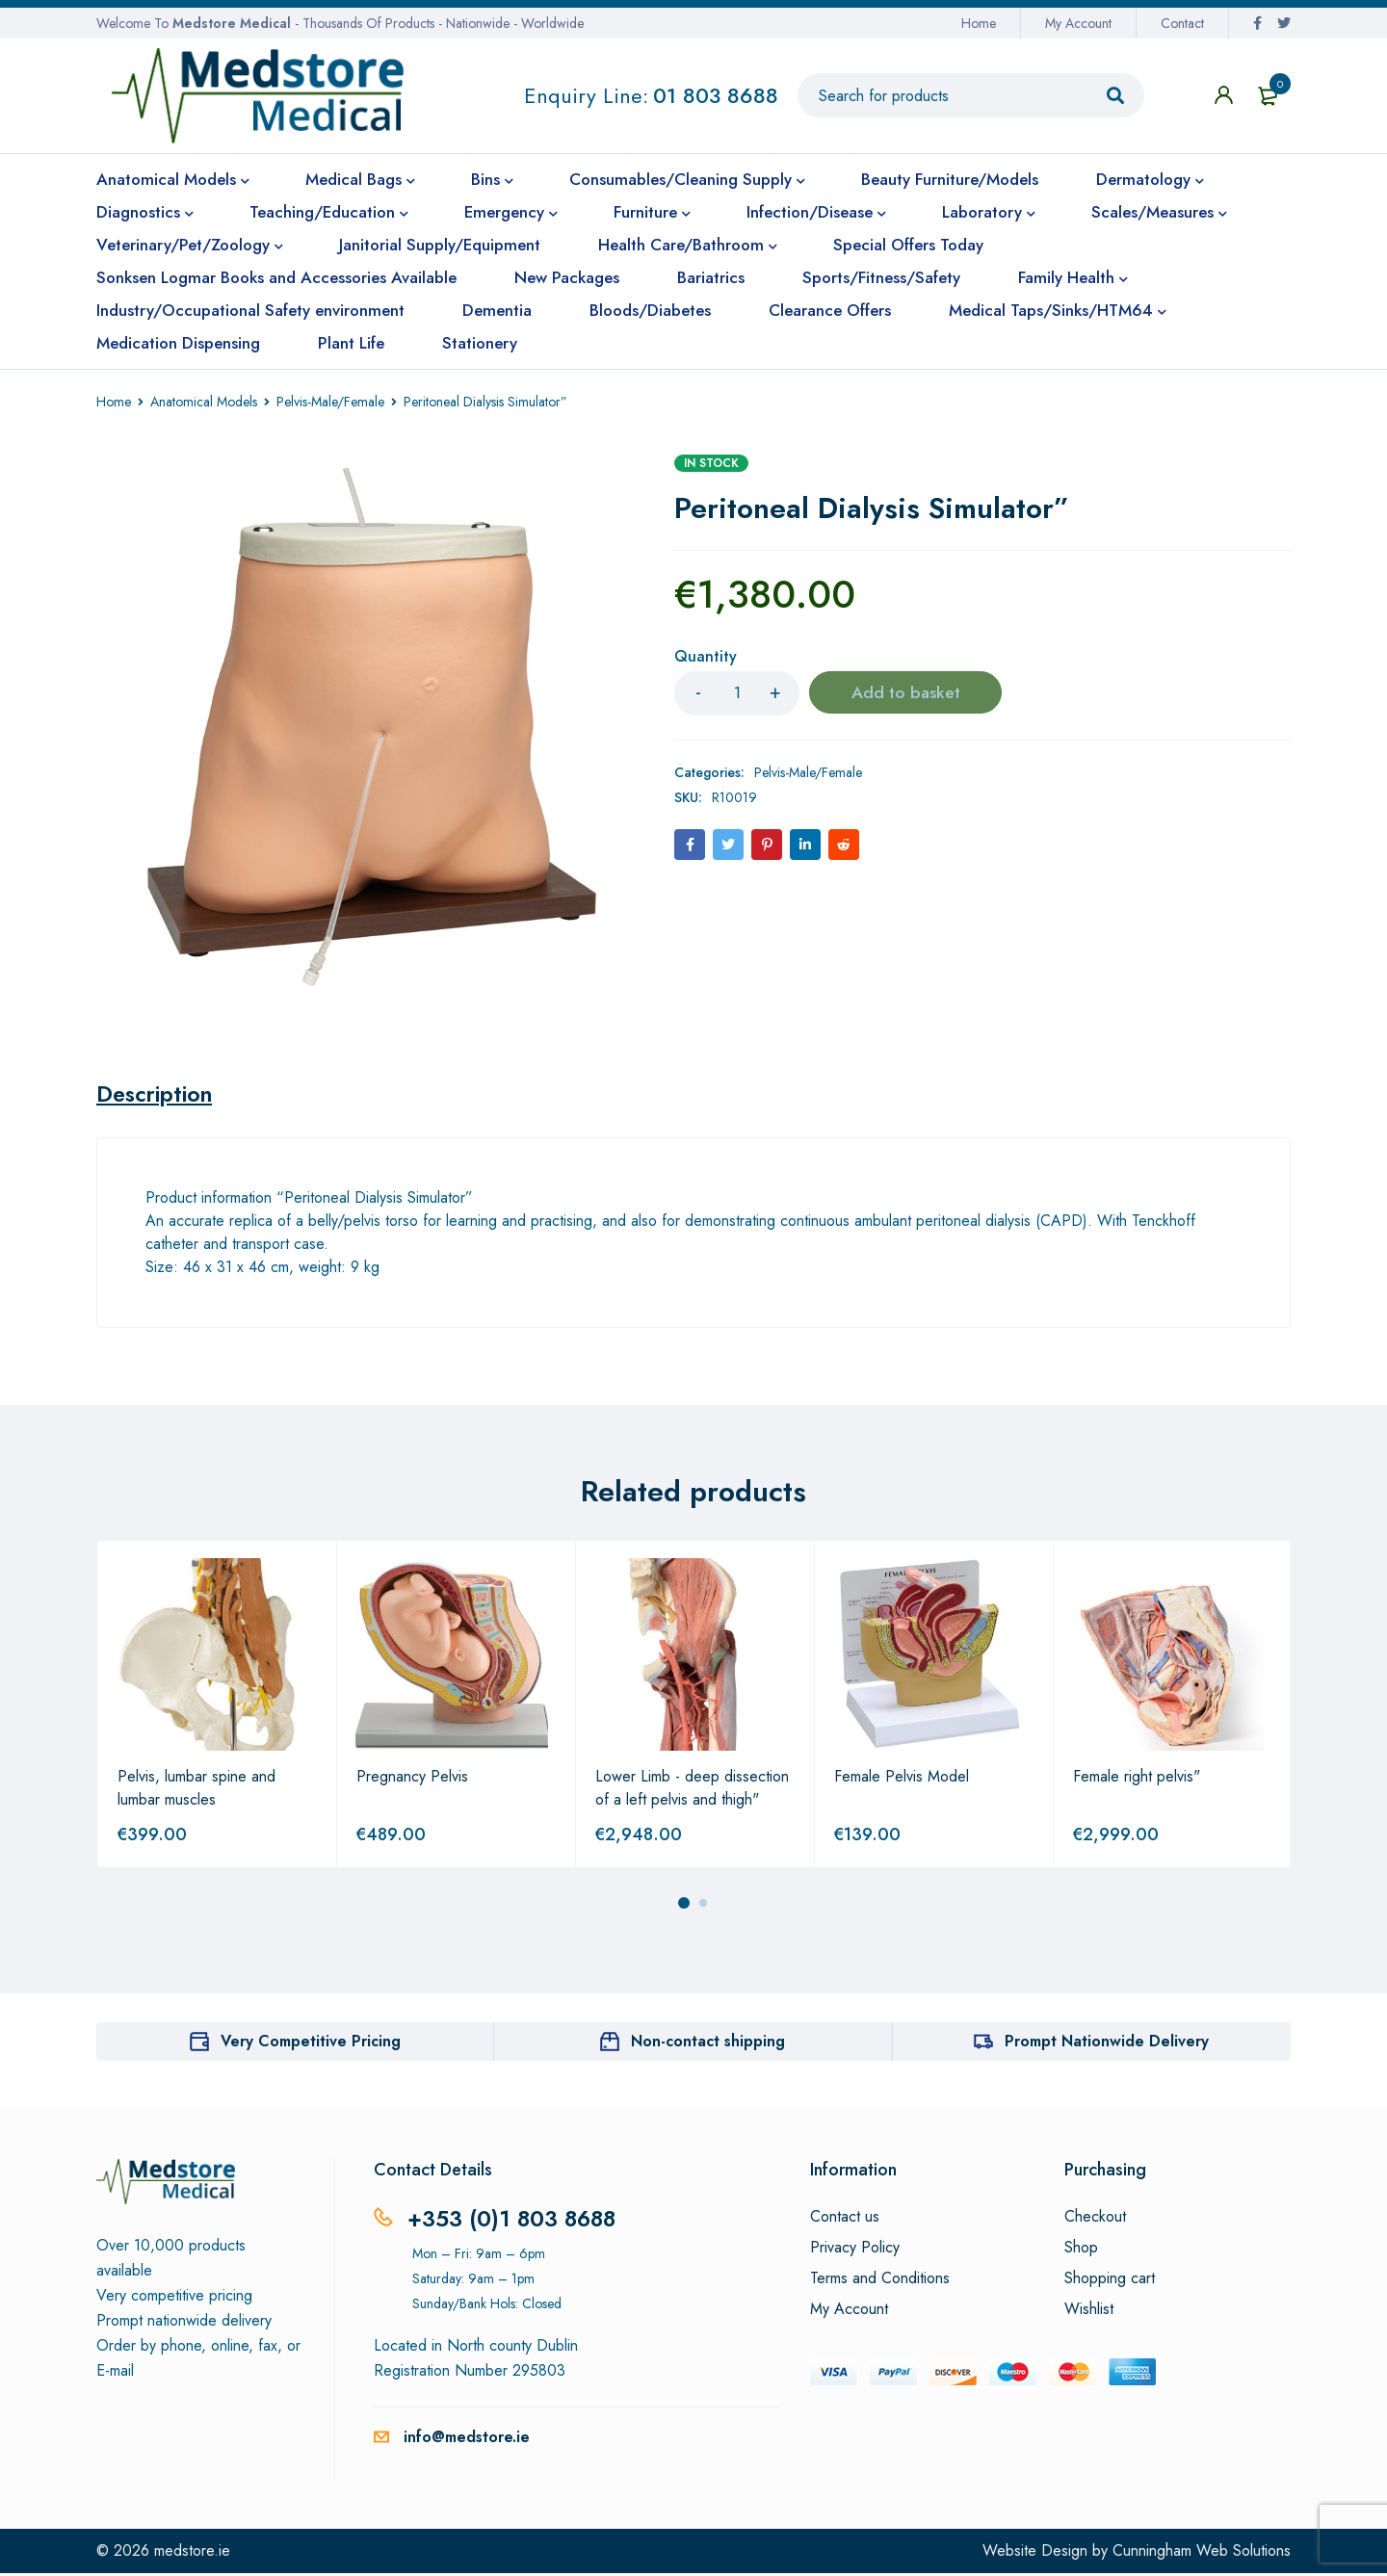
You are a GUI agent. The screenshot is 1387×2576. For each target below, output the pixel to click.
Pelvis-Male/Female (330, 401)
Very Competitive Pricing (311, 2044)
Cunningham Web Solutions (1201, 2553)
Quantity (705, 657)
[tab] (157, 1094)
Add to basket (906, 693)
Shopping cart (1109, 2281)
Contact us (844, 2219)
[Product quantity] (736, 693)
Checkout (1095, 2219)
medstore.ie (192, 2553)
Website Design (1034, 2553)
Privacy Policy (855, 2250)
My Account (1078, 23)
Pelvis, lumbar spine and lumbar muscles (196, 1790)
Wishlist (1088, 2312)
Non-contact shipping (708, 2044)
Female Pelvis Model (901, 1779)
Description (157, 1094)
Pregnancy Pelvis (412, 1779)
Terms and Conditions (880, 2281)
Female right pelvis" (1136, 1779)
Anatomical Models (203, 401)
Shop (1081, 2250)
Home (978, 23)
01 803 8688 (715, 95)
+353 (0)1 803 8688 (514, 2221)
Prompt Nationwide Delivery (1107, 2044)
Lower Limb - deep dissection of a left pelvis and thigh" (692, 1790)
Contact (1182, 23)
